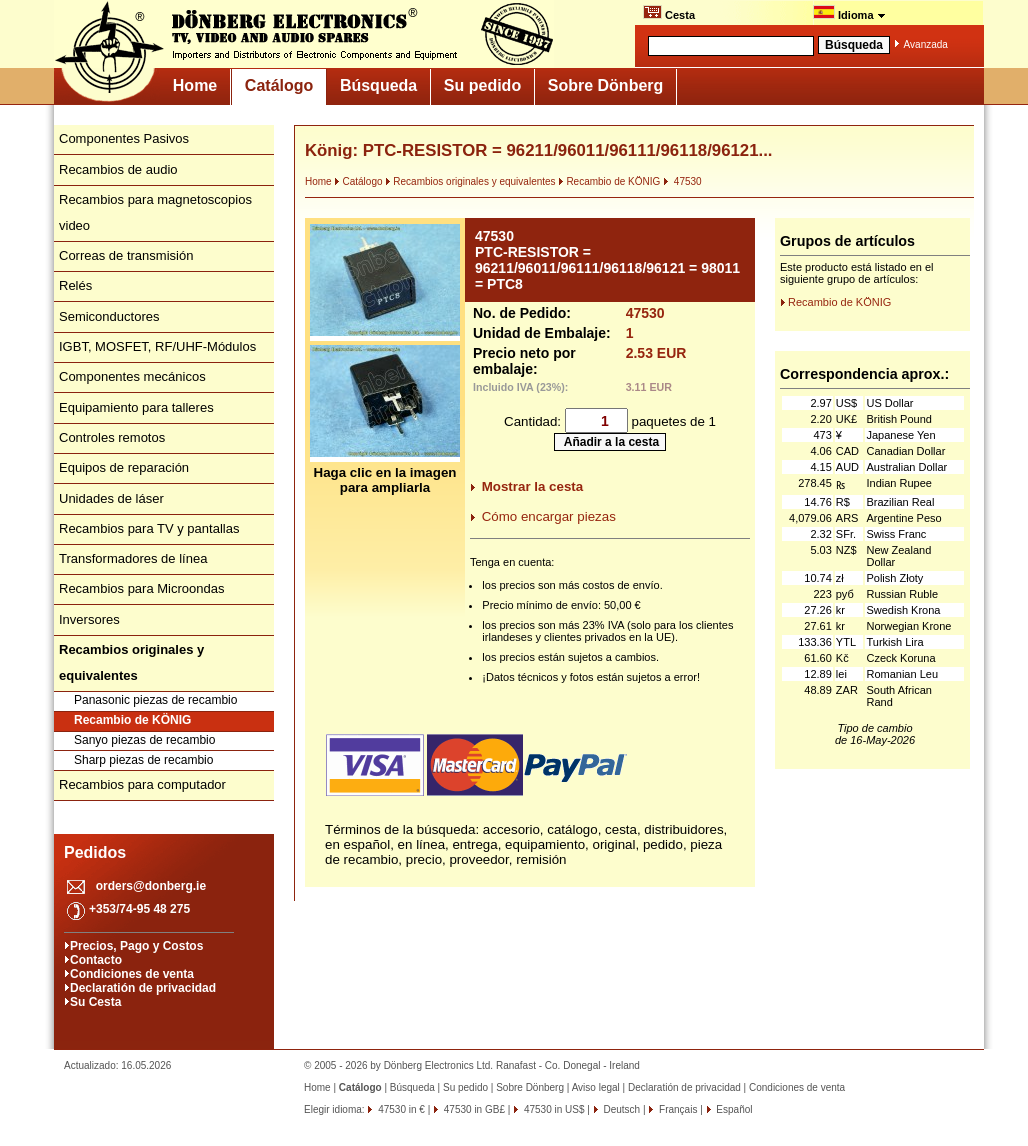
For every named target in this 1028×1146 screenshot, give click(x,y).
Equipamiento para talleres (136, 407)
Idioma (849, 13)
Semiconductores (109, 316)
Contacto (96, 960)
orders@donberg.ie (151, 886)
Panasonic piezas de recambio (155, 700)
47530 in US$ (552, 1109)
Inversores (89, 619)
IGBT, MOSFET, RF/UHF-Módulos (157, 346)
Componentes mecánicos (132, 376)
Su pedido (482, 85)
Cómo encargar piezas (549, 516)
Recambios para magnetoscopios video (155, 212)
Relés (75, 285)
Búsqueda (378, 85)
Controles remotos (112, 437)
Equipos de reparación (124, 467)
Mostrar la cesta (533, 486)
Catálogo (279, 85)
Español (733, 1109)
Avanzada (926, 44)
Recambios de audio (118, 169)
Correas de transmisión (126, 255)
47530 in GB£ (473, 1109)
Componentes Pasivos (124, 138)
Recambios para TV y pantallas (149, 528)
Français (676, 1109)
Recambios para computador (142, 784)
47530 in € (400, 1109)
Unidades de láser (111, 498)
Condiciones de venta (132, 974)
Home (195, 85)
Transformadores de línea (133, 558)
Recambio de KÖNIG (132, 720)
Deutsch (620, 1109)
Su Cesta (95, 1002)
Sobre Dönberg (606, 85)
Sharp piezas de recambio (143, 760)
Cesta (669, 13)
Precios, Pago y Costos (136, 946)
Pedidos (95, 852)
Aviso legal (596, 1087)
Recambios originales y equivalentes (470, 181)
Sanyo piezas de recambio (144, 740)
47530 (682, 181)
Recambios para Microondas (141, 588)
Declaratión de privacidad (143, 988)
